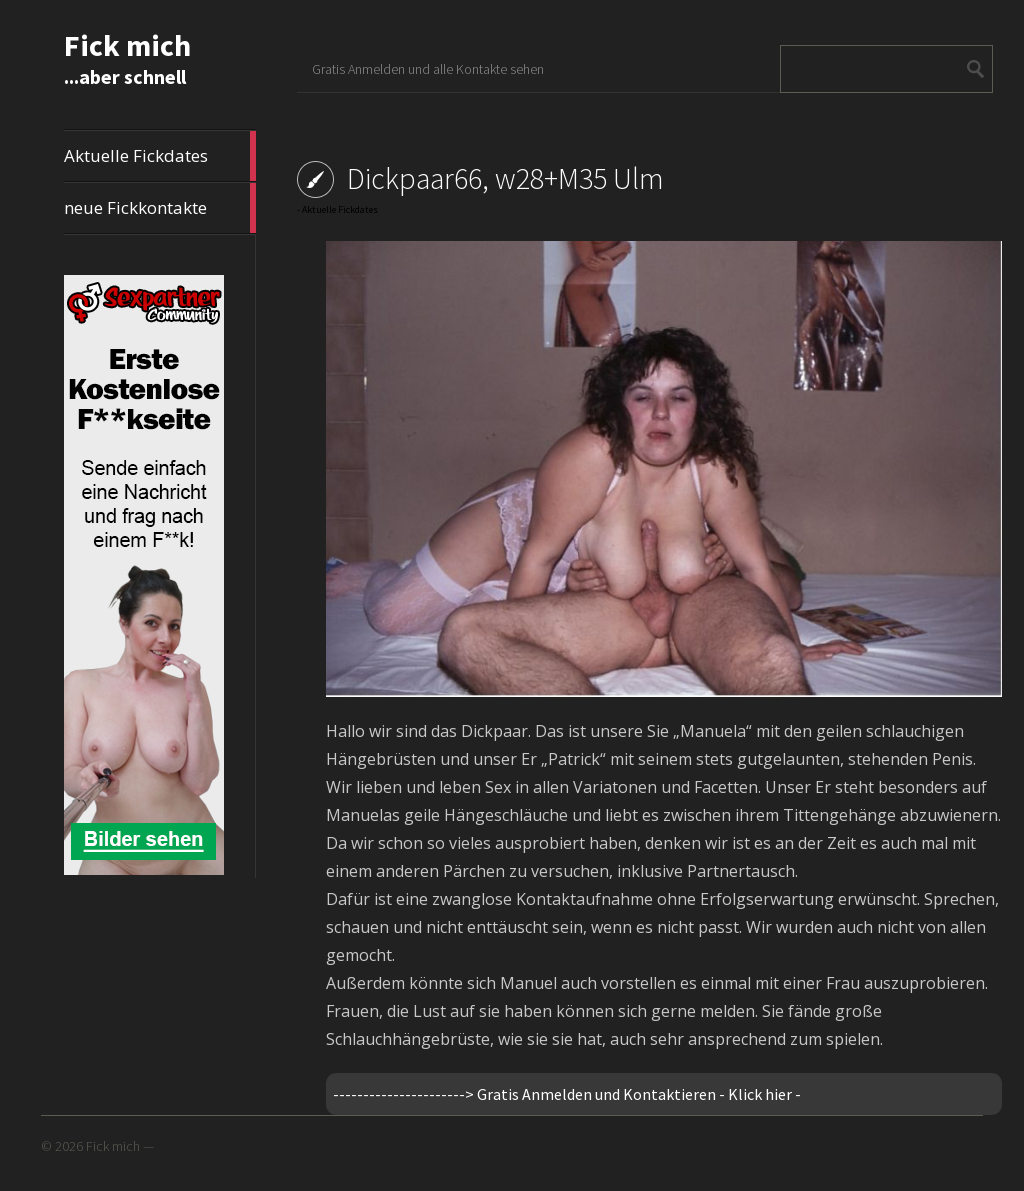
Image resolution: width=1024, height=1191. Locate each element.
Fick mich (127, 45)
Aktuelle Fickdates (160, 156)
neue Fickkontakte (160, 208)
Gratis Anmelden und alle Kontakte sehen (428, 69)
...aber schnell (125, 76)
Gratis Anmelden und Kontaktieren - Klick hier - (639, 1094)
